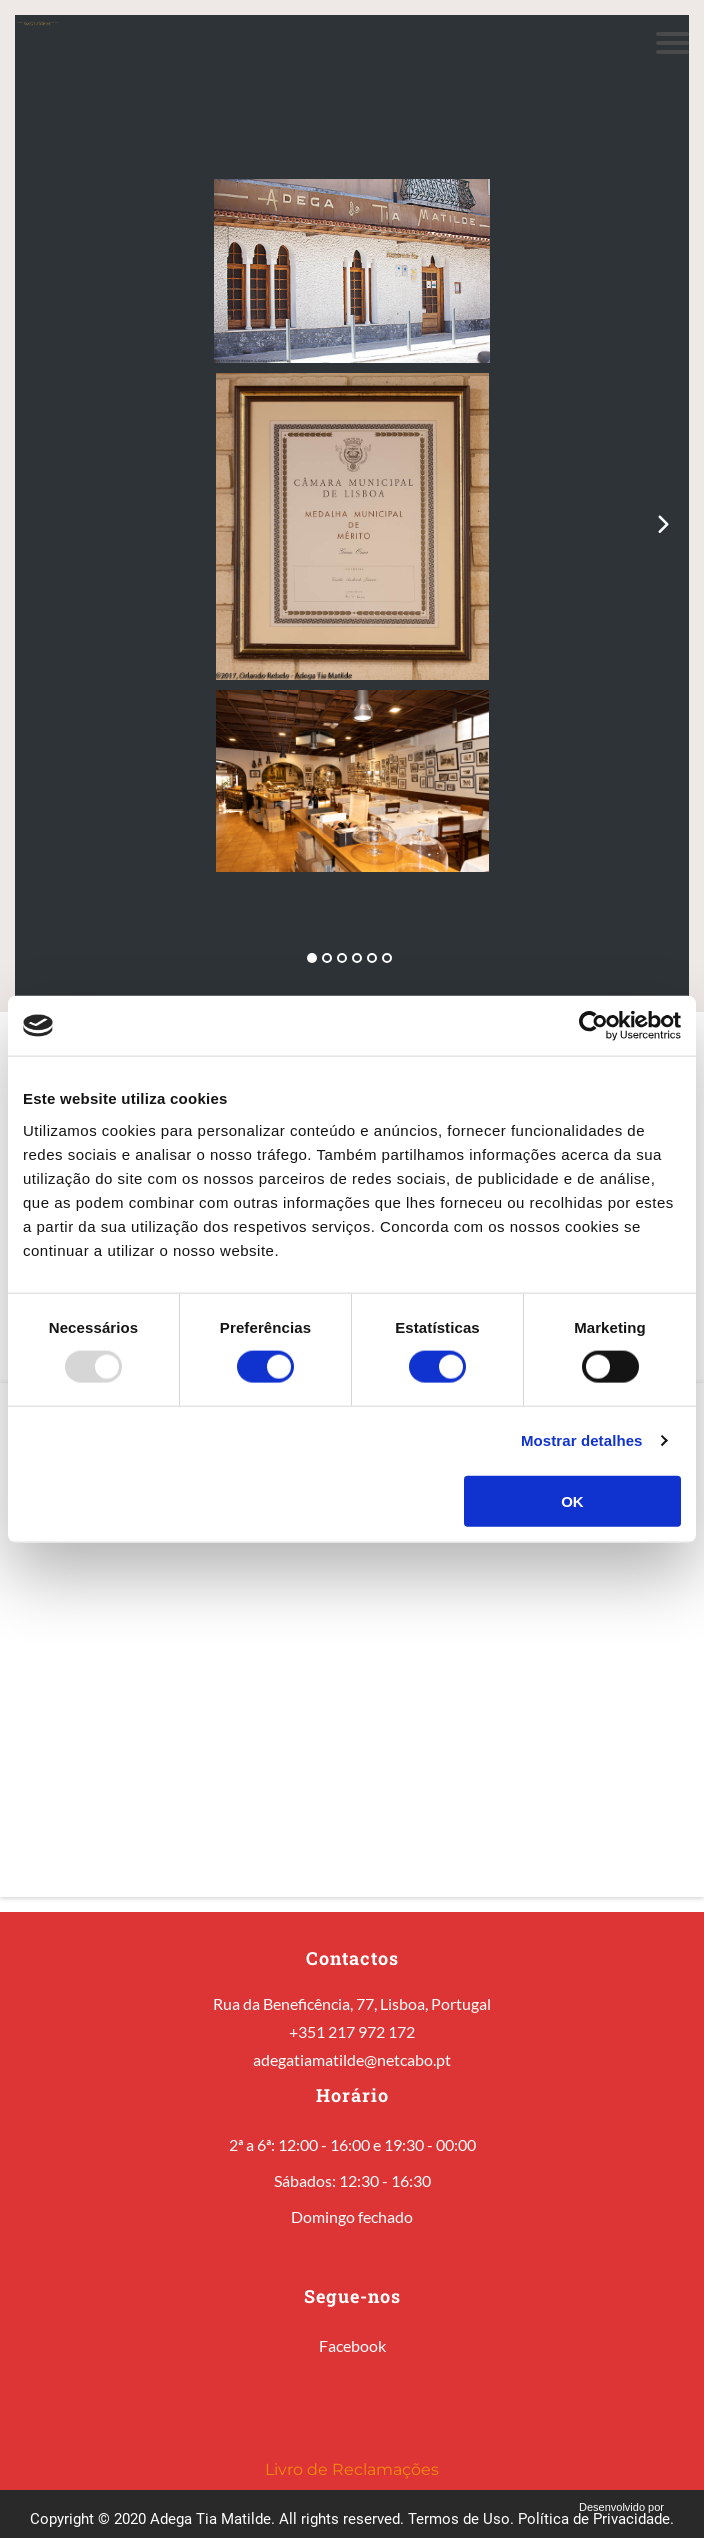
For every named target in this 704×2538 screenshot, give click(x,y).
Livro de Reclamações (352, 2469)
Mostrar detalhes (582, 1440)
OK (572, 1500)
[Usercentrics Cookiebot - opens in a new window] (593, 1026)
